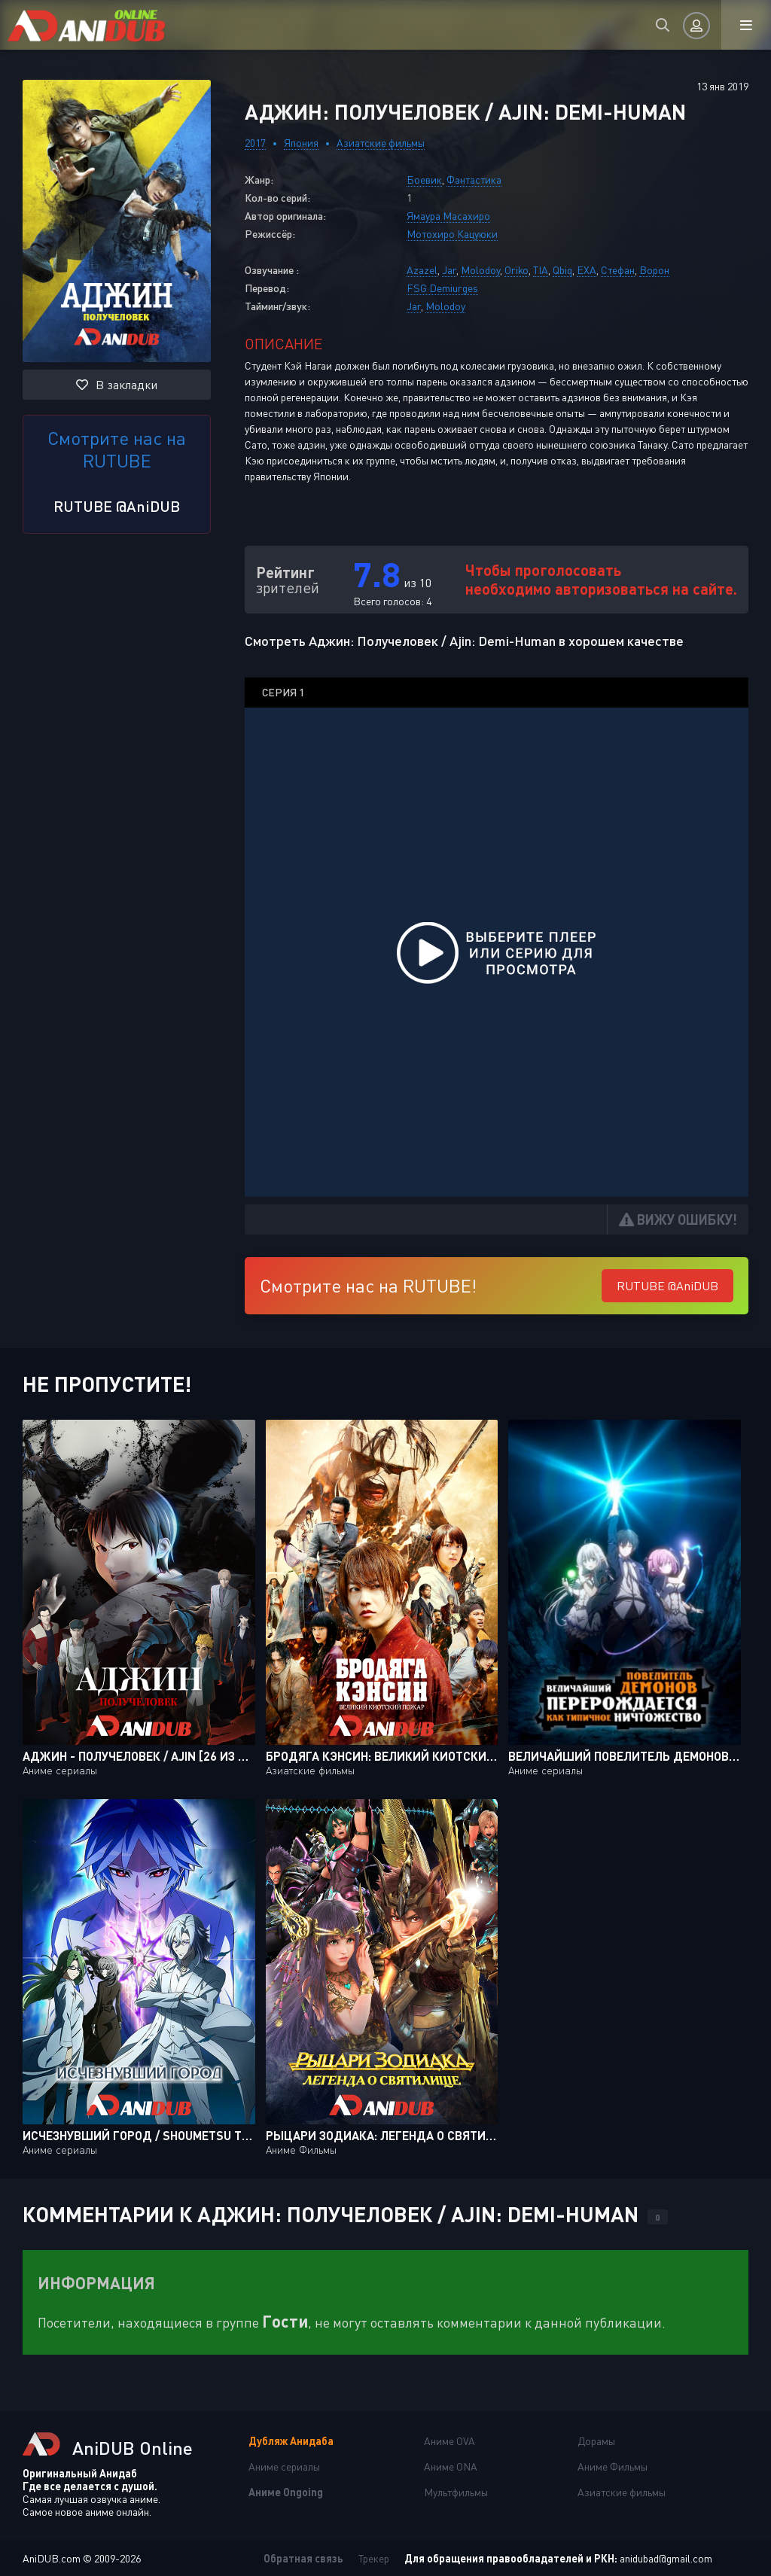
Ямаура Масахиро (448, 215)
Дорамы (596, 2440)
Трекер (373, 2558)
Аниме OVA (449, 2440)
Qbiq (562, 269)
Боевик (424, 179)
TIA (540, 269)
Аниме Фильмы (612, 2466)
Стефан (618, 269)
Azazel (422, 269)
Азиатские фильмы (381, 142)
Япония (301, 142)
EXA (586, 269)
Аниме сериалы (284, 2466)
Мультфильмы (456, 2492)
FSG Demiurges (442, 288)
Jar (449, 269)
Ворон (654, 269)
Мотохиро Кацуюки (452, 233)
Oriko (516, 269)
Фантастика (473, 179)
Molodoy (480, 269)
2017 (255, 142)
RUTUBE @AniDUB (116, 506)
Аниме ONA (450, 2466)
